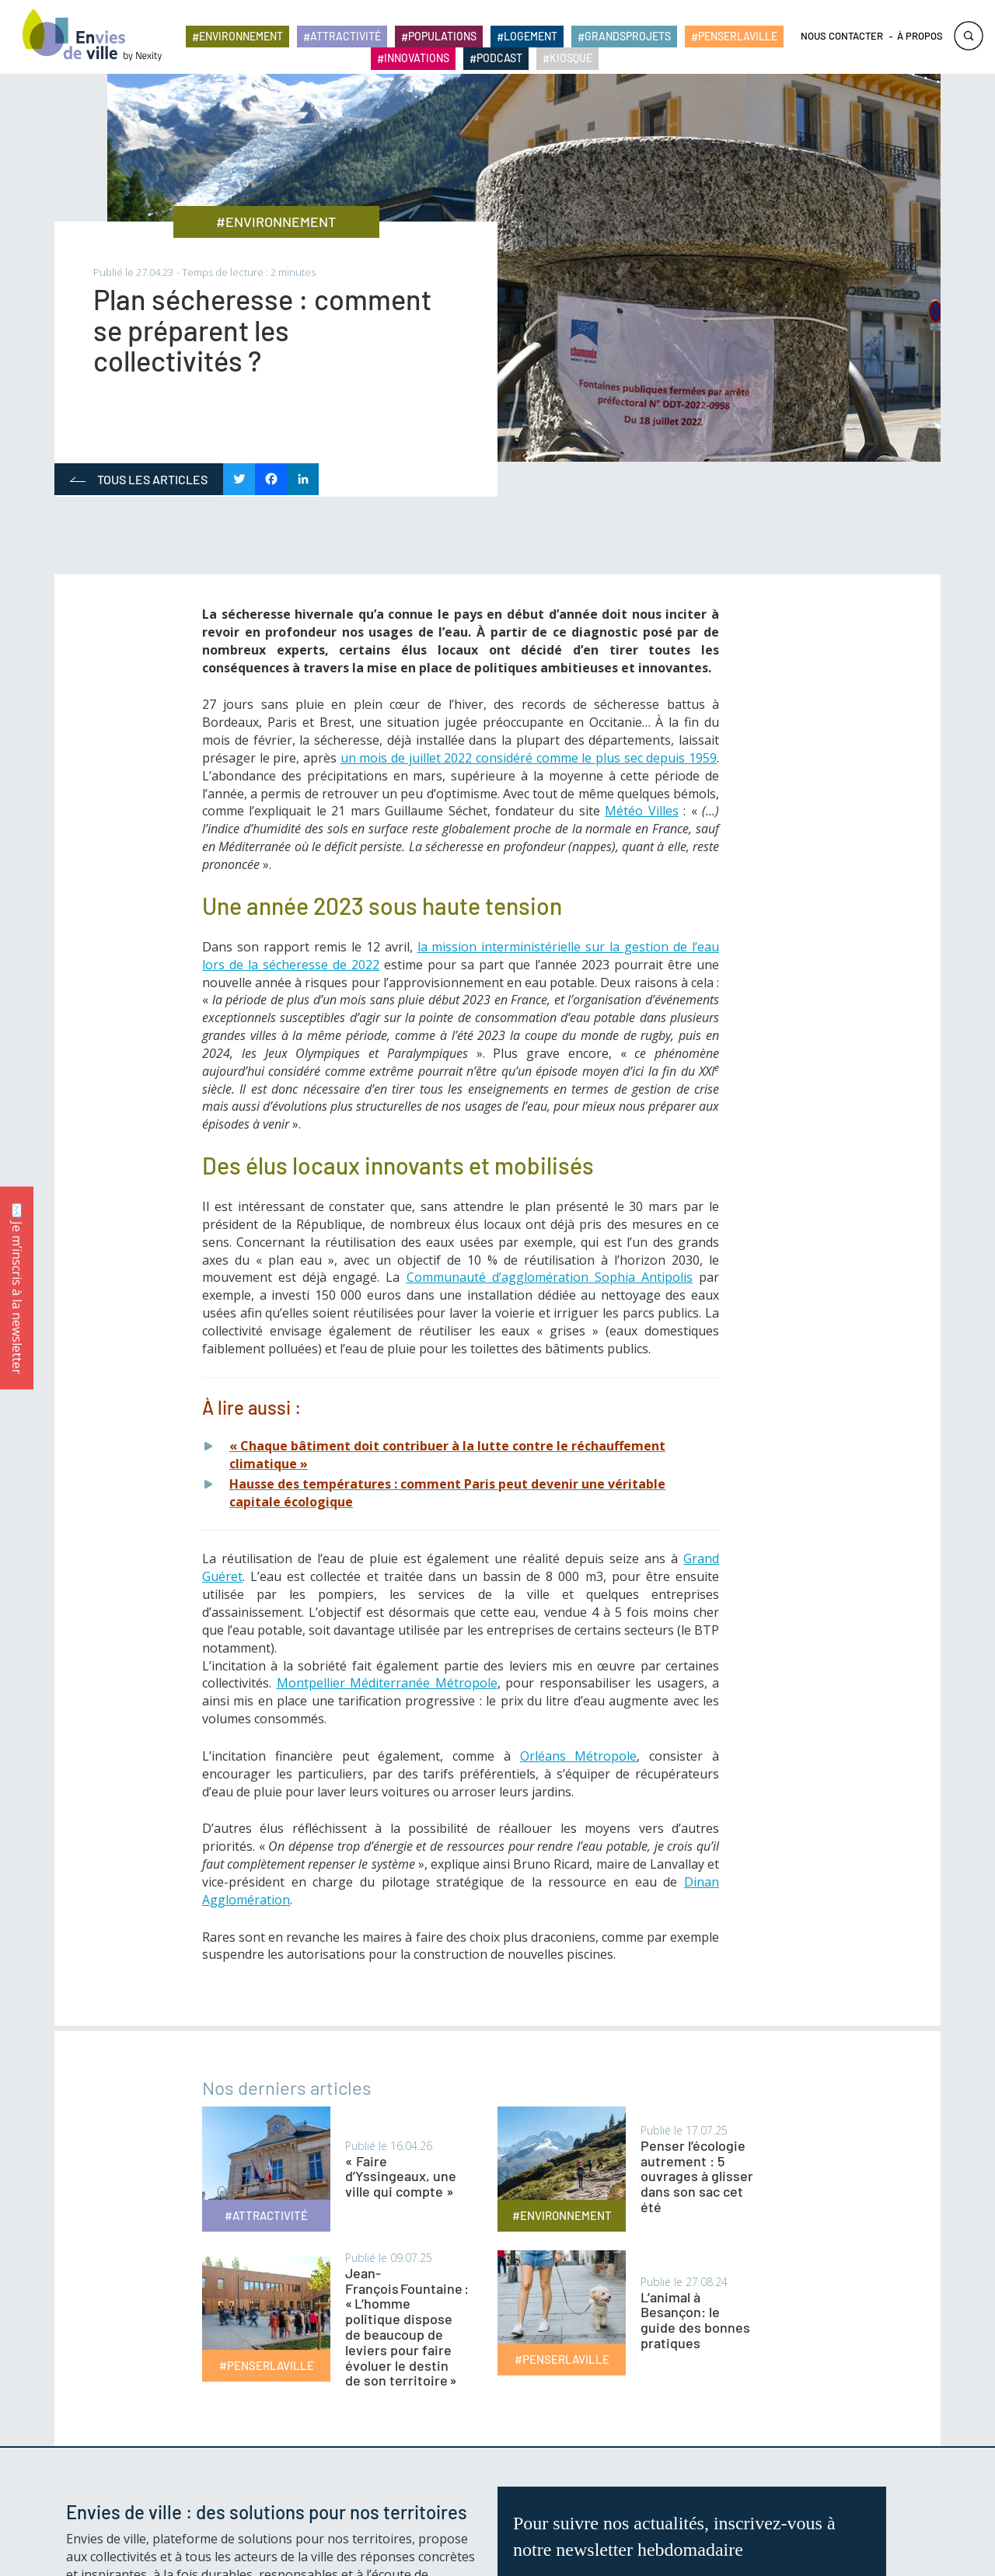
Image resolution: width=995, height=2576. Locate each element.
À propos (920, 36)
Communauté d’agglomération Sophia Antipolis (550, 1277)
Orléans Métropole (578, 1755)
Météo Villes (641, 810)
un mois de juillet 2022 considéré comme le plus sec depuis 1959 (528, 757)
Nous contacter (842, 36)
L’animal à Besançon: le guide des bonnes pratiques (695, 2319)
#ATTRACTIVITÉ (266, 2215)
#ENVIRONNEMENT (276, 221)
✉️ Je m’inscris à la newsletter (17, 1288)
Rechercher (968, 36)
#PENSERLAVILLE (266, 2365)
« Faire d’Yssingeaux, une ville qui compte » (400, 2176)
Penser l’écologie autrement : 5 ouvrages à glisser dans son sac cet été (697, 2176)
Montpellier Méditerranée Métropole (387, 1682)
